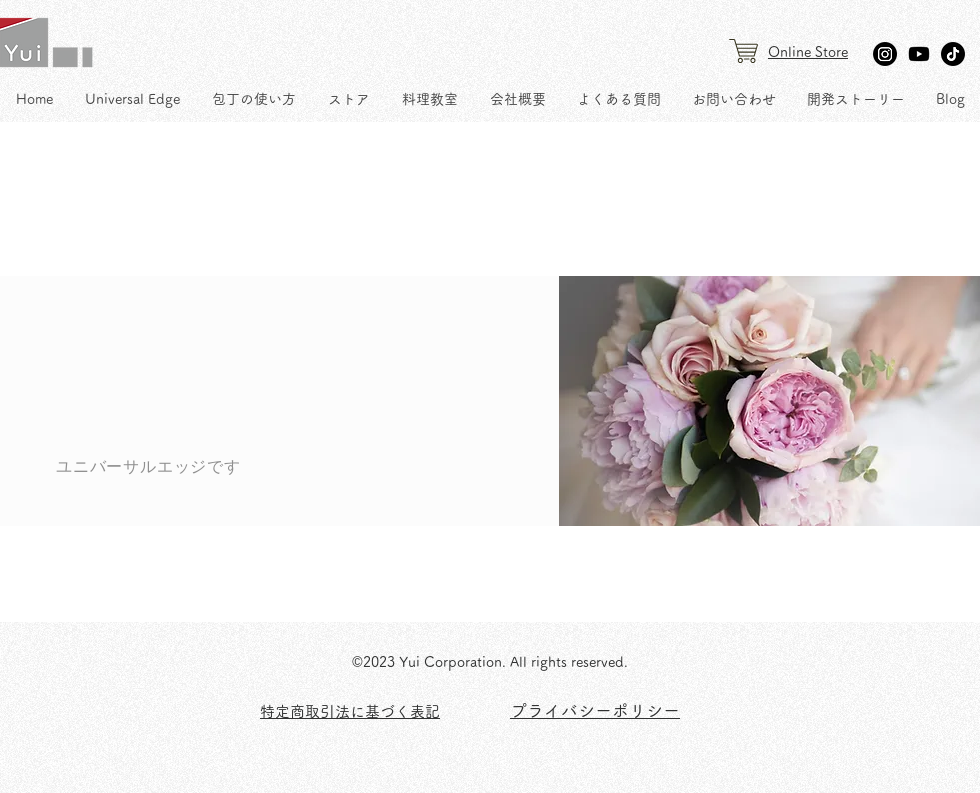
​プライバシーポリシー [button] (595, 710)
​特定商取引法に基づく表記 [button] (350, 711)
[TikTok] (953, 54)
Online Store (808, 52)
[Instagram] (885, 54)
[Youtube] (919, 54)
